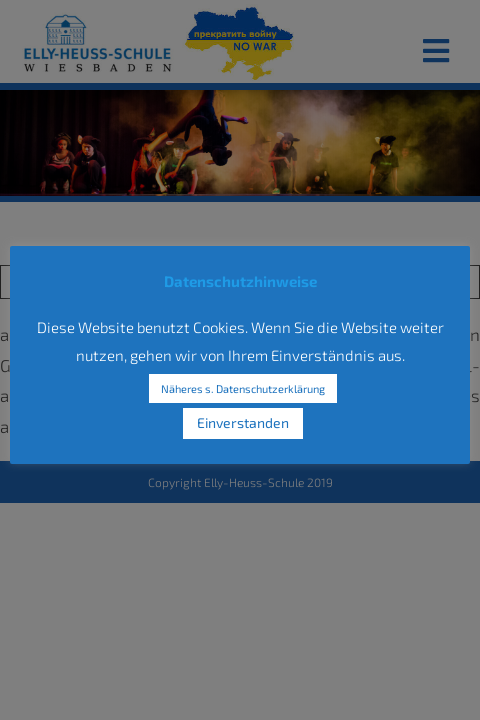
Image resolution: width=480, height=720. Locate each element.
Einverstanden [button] (243, 422)
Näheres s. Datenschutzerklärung (243, 388)
